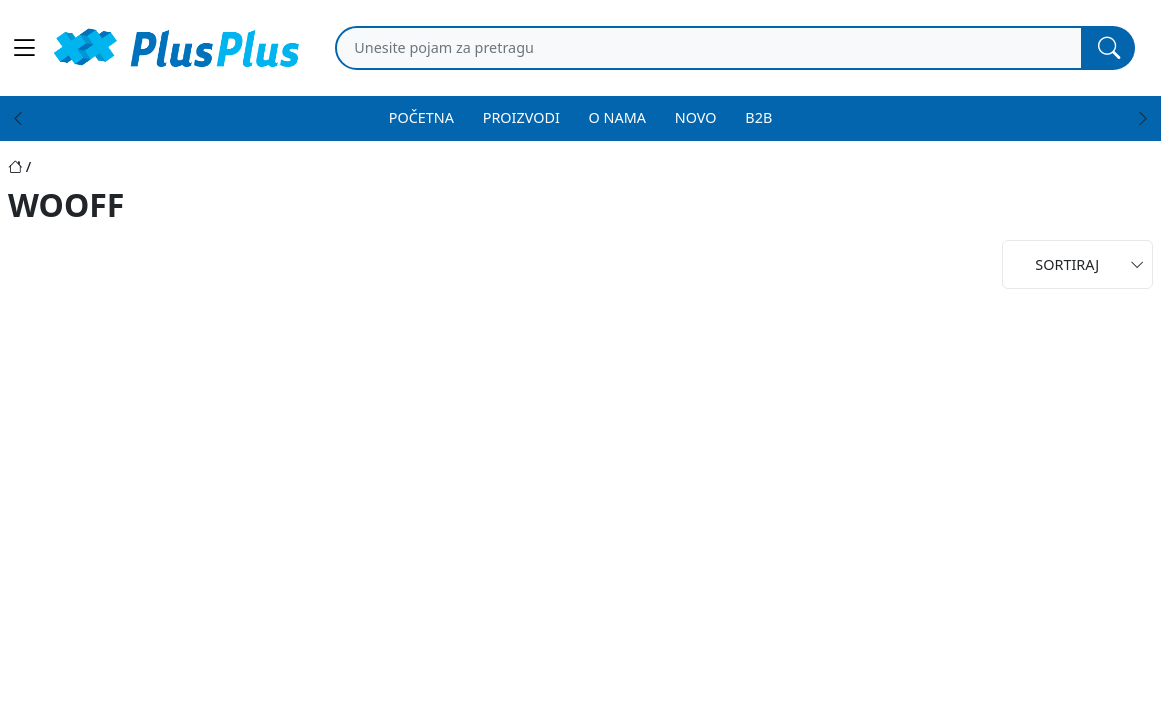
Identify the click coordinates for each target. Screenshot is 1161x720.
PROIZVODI (521, 117)
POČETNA (421, 117)
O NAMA (617, 117)
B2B (758, 117)
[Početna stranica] (21, 166)
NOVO (696, 117)
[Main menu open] (24, 48)
